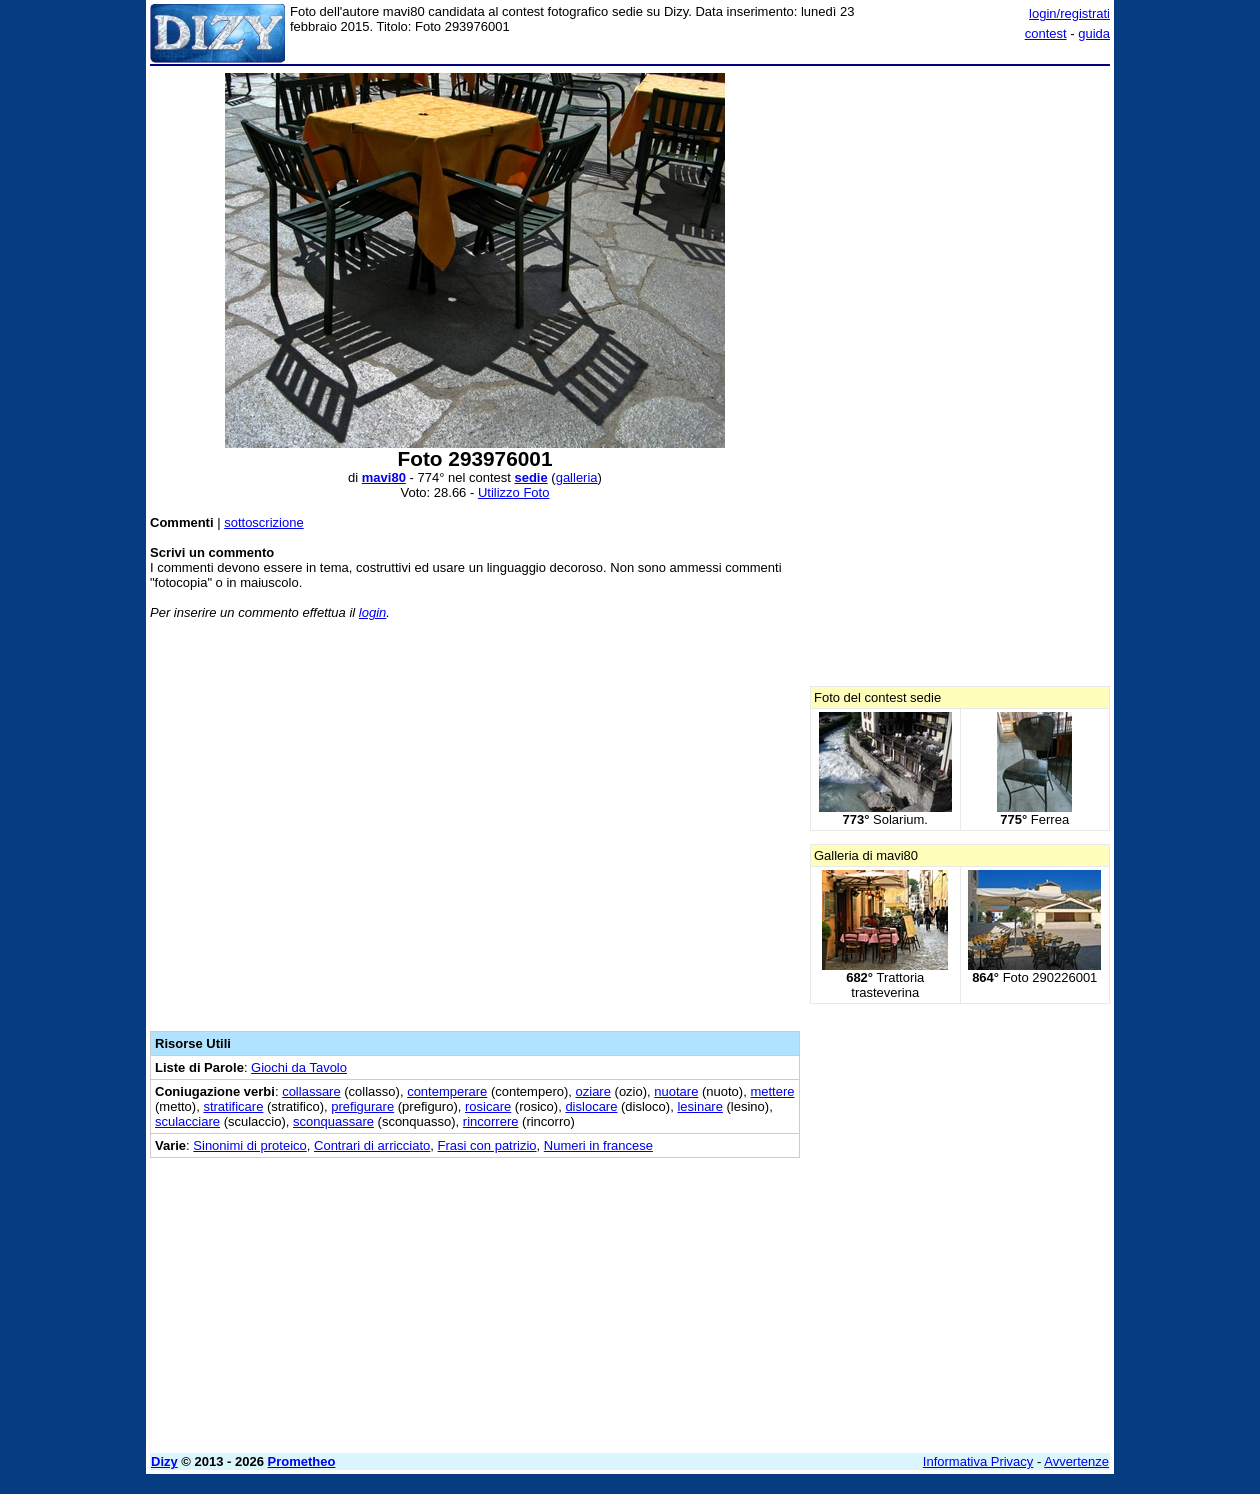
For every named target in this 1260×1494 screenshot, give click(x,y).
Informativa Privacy (978, 1461)
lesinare (700, 1106)
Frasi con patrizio (487, 1145)
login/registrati (1069, 13)
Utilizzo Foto (514, 492)
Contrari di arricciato (372, 1145)
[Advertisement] (475, 830)
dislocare (591, 1106)
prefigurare (362, 1106)
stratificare (233, 1106)
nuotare (676, 1091)
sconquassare (333, 1121)
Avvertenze (1076, 1461)
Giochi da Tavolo (299, 1067)
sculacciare (187, 1121)
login (372, 612)
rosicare (488, 1106)
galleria (577, 477)
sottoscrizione (263, 522)
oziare (593, 1091)
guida (1094, 33)
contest (1046, 33)
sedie (530, 477)
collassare (311, 1091)
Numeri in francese (598, 1145)
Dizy (164, 1461)
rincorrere (491, 1121)
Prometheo (302, 1461)
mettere (772, 1091)
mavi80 (384, 477)
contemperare (447, 1091)
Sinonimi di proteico (249, 1145)
